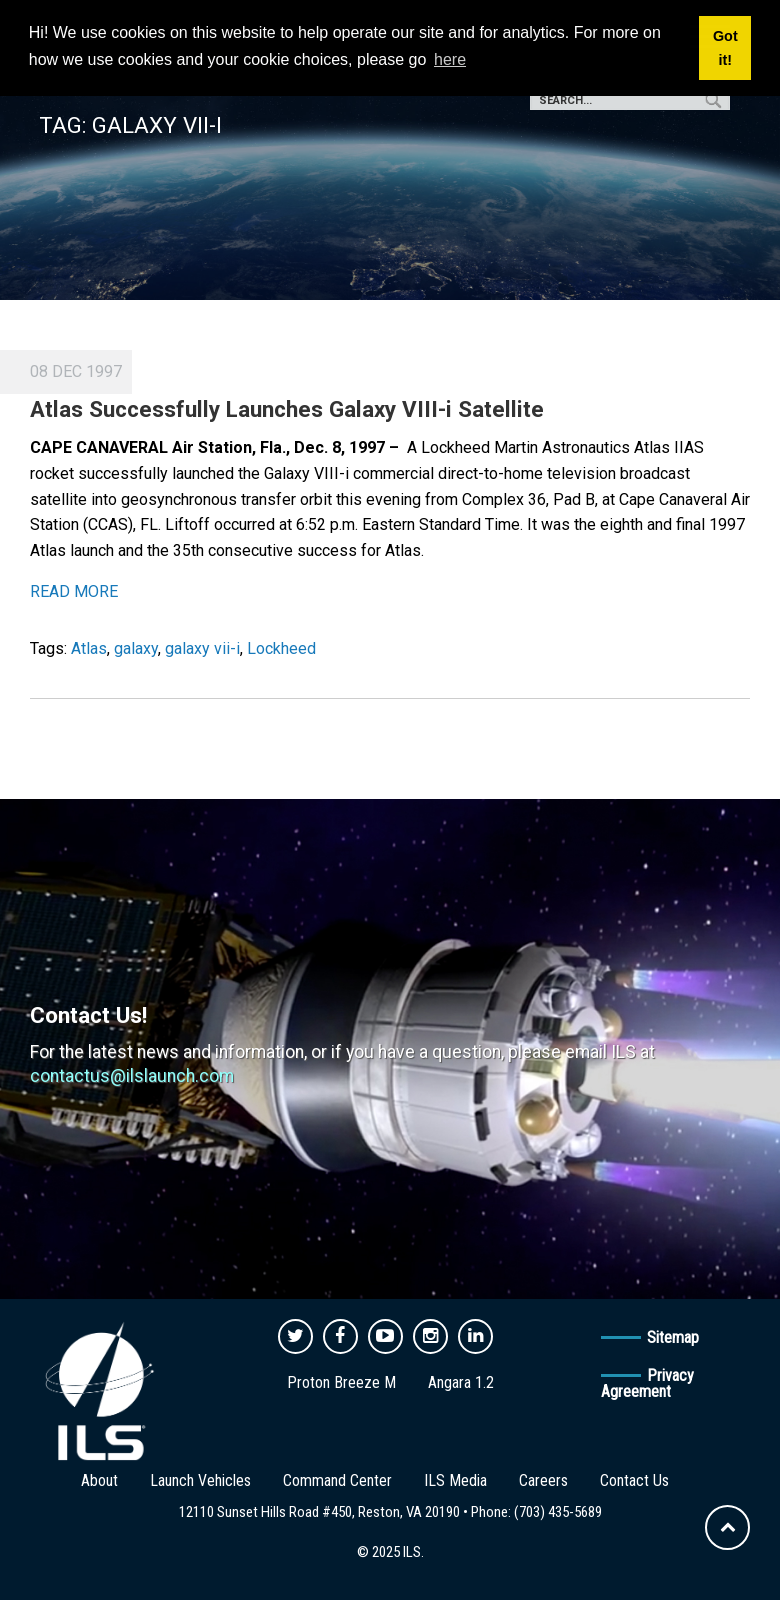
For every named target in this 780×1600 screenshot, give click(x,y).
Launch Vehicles (200, 1480)
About (99, 1480)
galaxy (136, 648)
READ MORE (74, 591)
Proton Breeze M (341, 1382)
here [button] (450, 59)
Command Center (337, 1480)
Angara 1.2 (461, 1382)
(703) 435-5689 (558, 1512)
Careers (543, 1480)
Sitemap (673, 1337)
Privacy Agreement (647, 1383)
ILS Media (455, 1480)
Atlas (89, 648)
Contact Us (634, 1480)
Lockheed (281, 648)
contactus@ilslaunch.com (132, 1076)
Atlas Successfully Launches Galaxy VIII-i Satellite (287, 409)
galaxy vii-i (202, 648)
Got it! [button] (725, 48)
